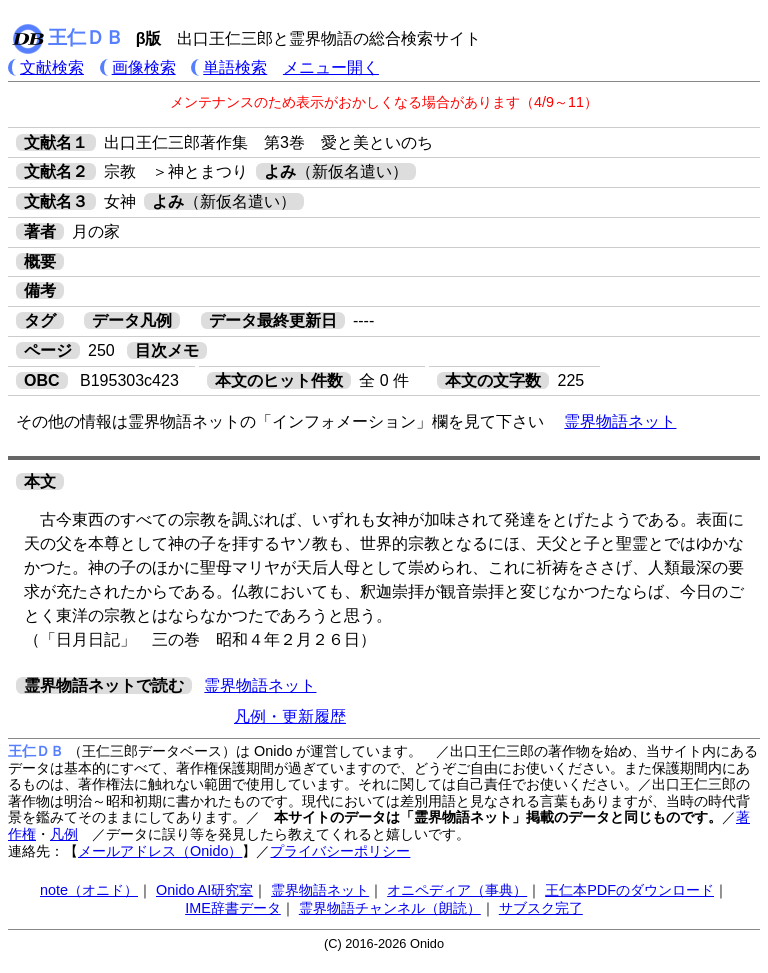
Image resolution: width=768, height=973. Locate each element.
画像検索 (144, 67)
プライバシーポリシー (340, 851)
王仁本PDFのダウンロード (629, 890)
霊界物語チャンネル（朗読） (390, 908)
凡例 (64, 834)
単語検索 (235, 67)
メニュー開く (331, 67)
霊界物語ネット (620, 421)
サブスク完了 (541, 908)
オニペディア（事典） (457, 890)
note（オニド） (89, 890)
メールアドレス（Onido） (160, 851)
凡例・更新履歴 (290, 716)
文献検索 (52, 67)
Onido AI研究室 (204, 890)
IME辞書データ (233, 908)
